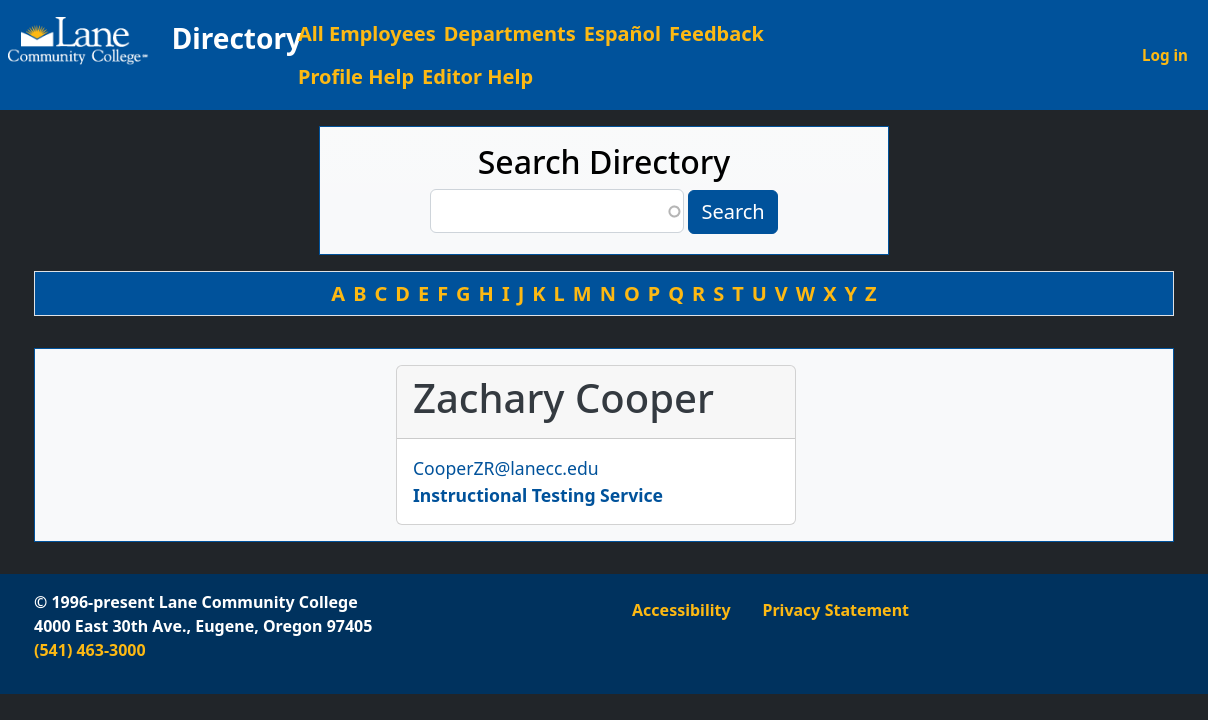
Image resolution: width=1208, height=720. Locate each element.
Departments (510, 33)
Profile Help (356, 76)
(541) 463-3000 (90, 650)
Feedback (716, 33)
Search (732, 211)
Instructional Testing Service (538, 495)
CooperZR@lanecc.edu (506, 468)
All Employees (367, 33)
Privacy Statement (836, 610)
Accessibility (681, 610)
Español (622, 33)
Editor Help (477, 76)
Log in (1165, 55)
